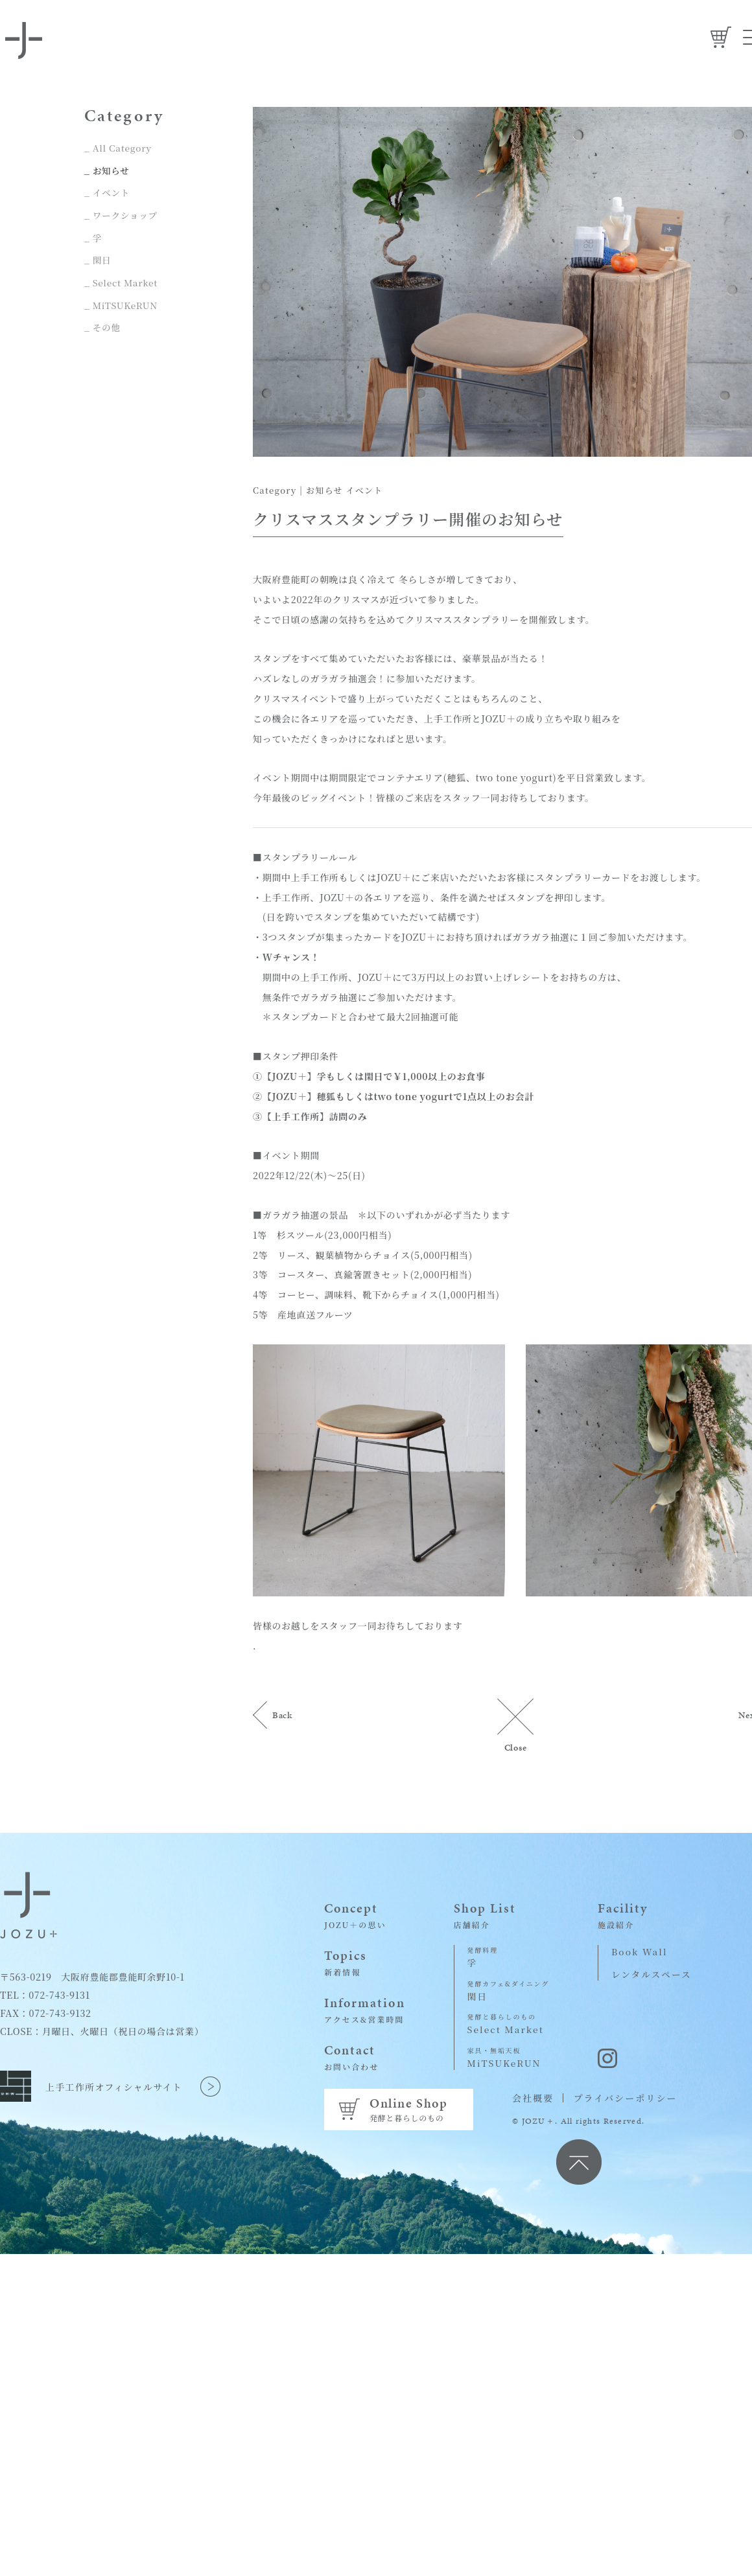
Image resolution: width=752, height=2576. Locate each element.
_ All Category (118, 147)
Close (515, 1747)
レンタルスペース (652, 1973)
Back (283, 1714)
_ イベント (107, 191)
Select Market (508, 2024)
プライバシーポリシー (625, 2097)
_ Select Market (121, 279)
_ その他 (102, 323)
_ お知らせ (107, 169)
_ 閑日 (98, 257)
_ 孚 (93, 235)
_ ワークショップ (121, 213)
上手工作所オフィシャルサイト (113, 2082)
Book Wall (640, 1951)
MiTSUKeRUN (508, 2057)
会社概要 (533, 2097)
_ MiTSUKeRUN (121, 301)
